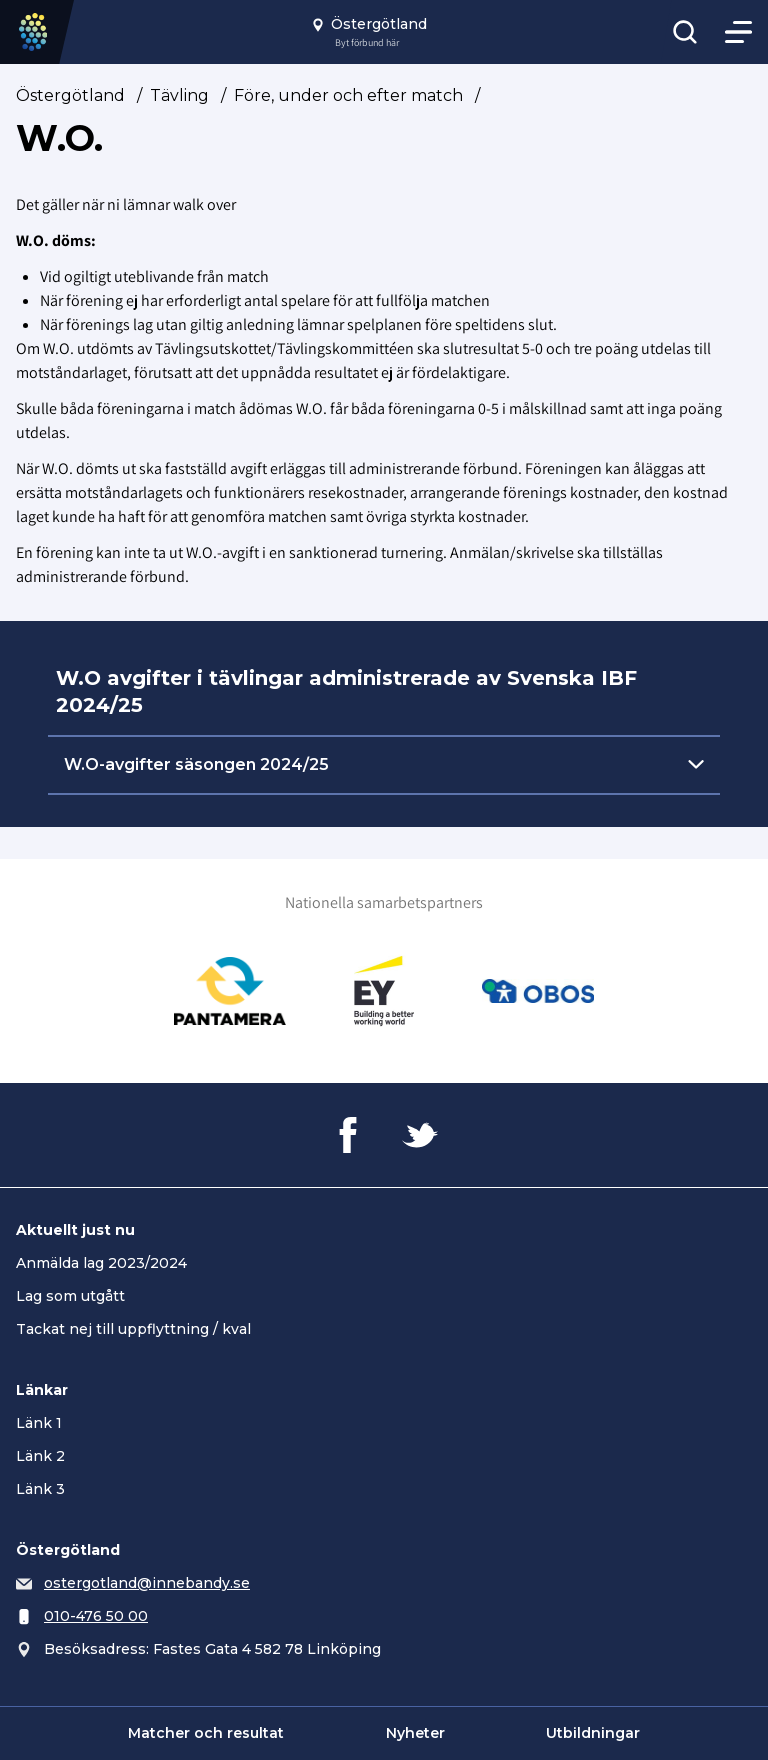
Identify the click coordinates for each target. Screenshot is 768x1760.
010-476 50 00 (96, 1616)
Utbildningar (593, 1733)
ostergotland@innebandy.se (147, 1583)
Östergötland (70, 95)
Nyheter (415, 1733)
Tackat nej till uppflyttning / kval (133, 1329)
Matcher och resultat (206, 1733)
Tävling (179, 95)
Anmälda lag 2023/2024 (101, 1263)
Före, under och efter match (348, 95)
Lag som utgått (70, 1296)
